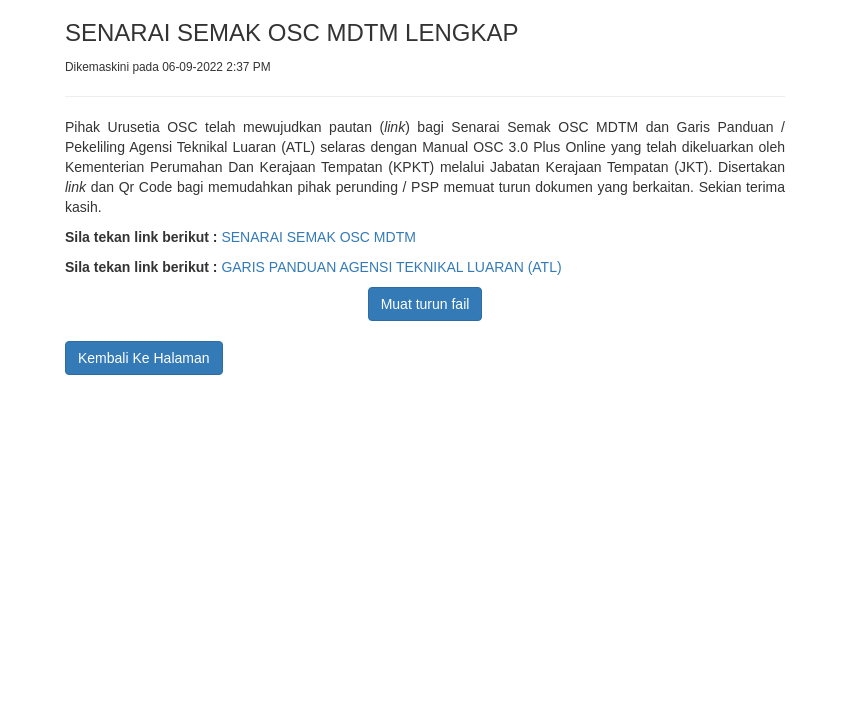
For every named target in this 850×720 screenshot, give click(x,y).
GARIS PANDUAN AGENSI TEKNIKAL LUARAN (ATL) (391, 267)
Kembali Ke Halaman (144, 358)
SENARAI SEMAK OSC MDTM (318, 237)
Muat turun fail (425, 304)
